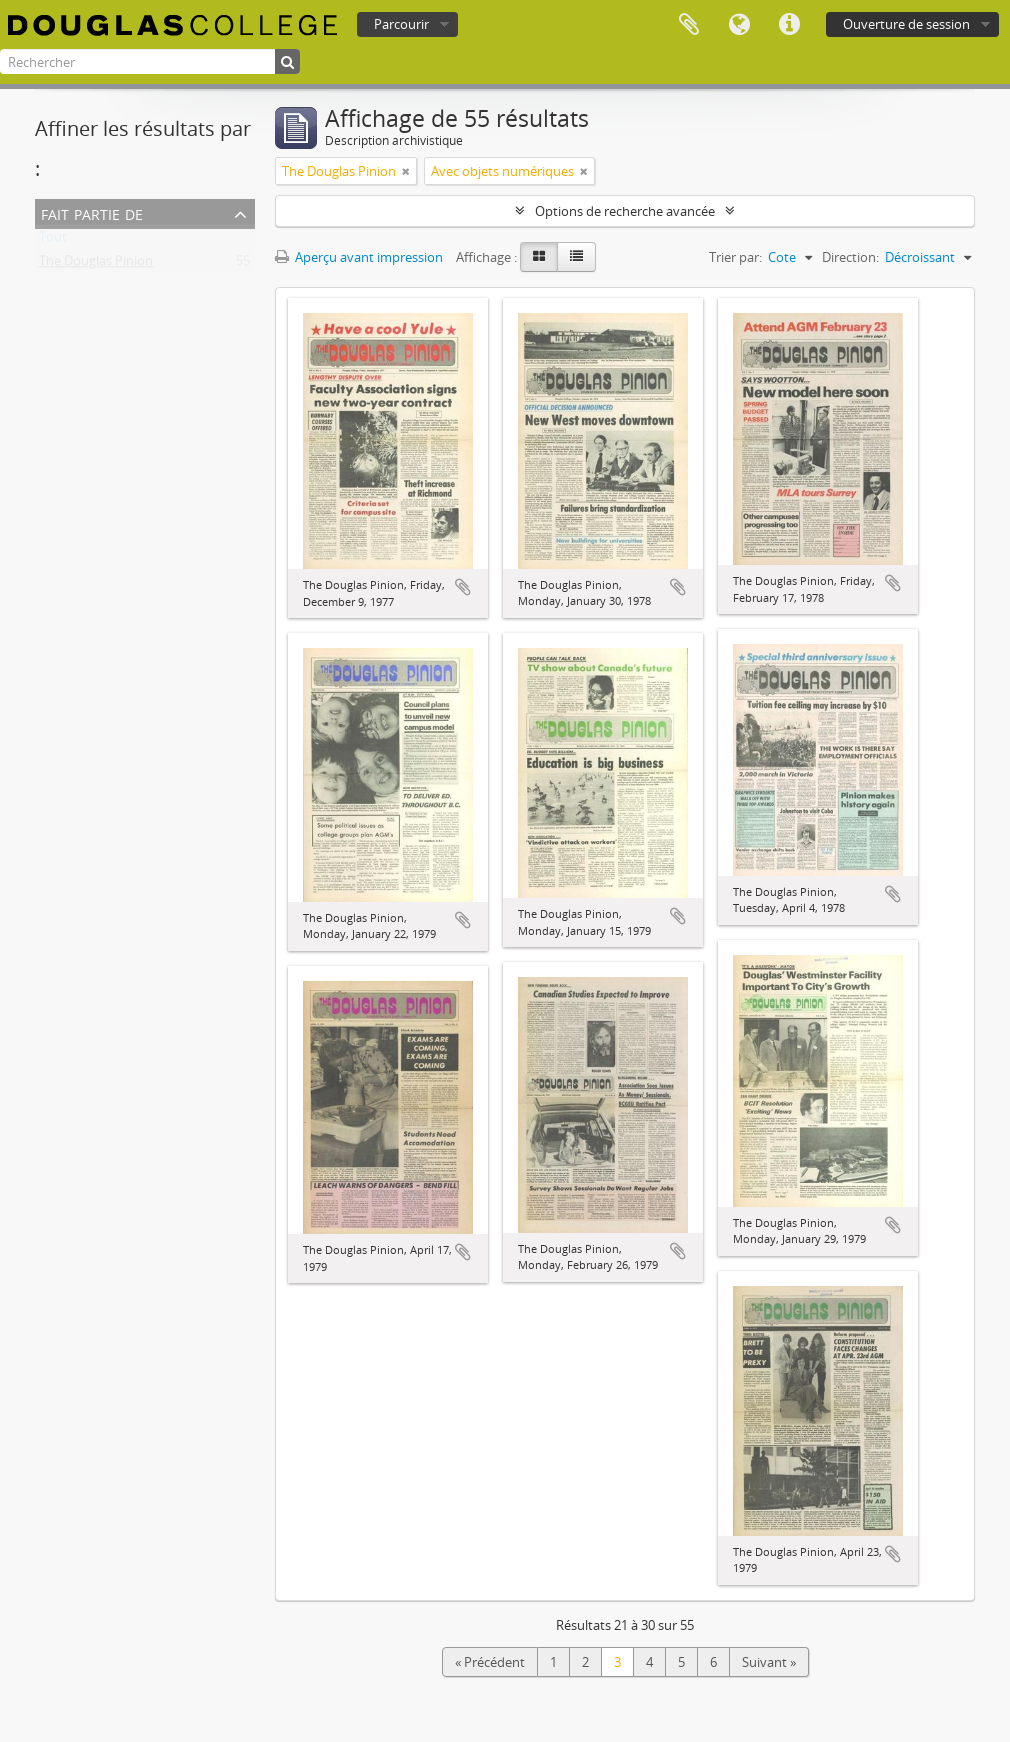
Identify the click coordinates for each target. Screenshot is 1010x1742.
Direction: (850, 257)
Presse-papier (689, 25)
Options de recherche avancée (625, 211)
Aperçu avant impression (359, 257)
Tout (53, 241)
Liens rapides (789, 25)
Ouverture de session (906, 24)
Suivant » (769, 1662)
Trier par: (735, 257)
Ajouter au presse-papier (463, 587)
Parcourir (401, 24)
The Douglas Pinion (96, 265)
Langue (739, 25)
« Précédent (490, 1662)
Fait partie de (92, 212)
